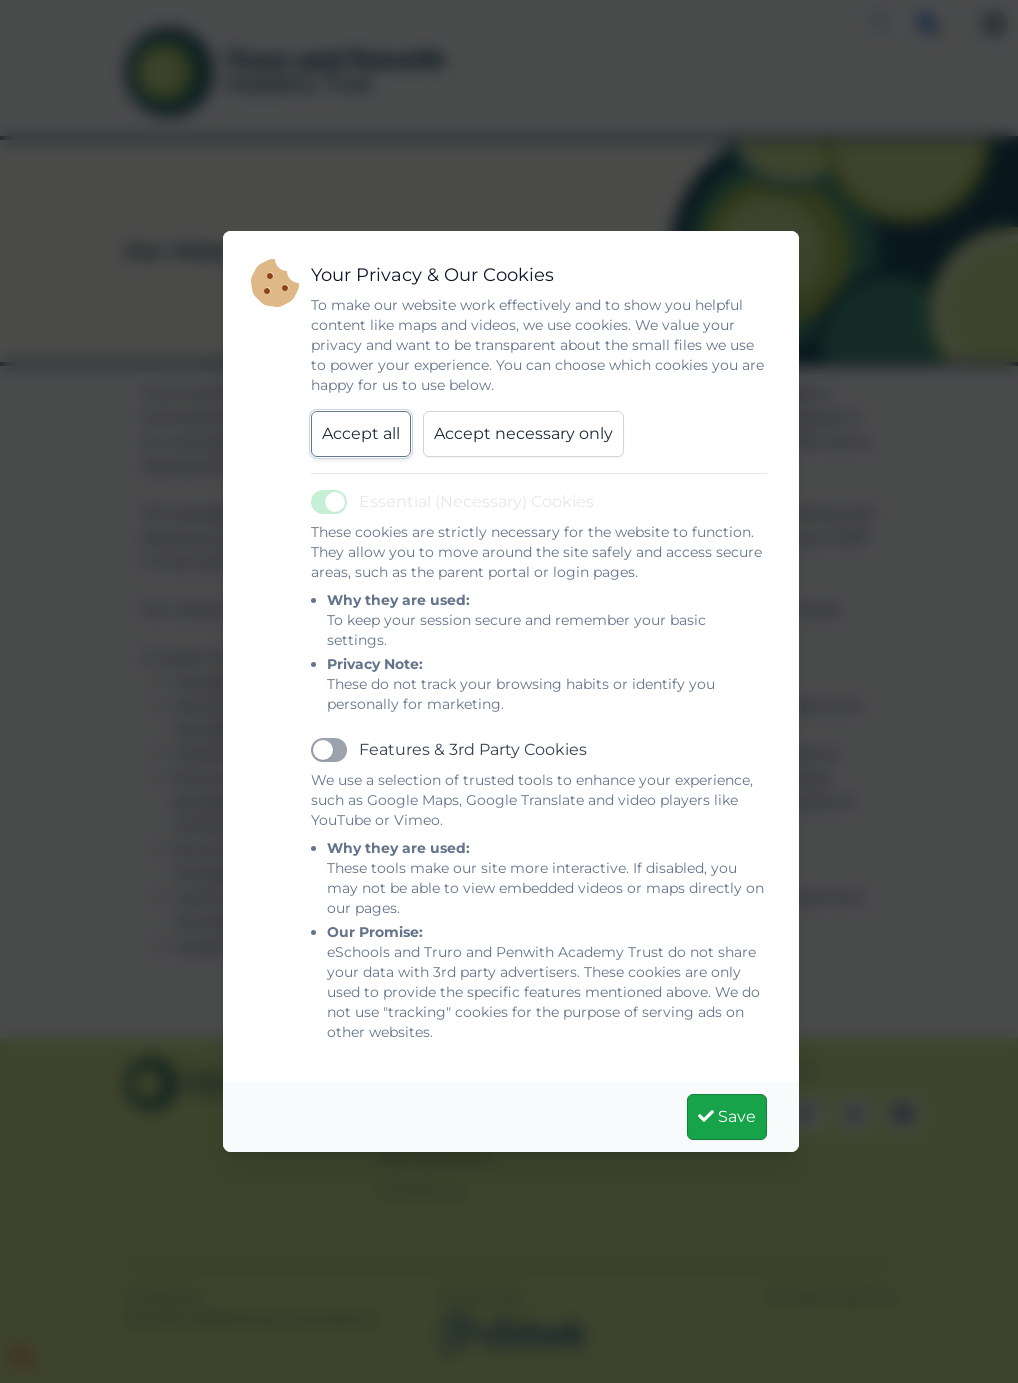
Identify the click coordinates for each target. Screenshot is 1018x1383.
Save (727, 1116)
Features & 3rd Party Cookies (473, 749)
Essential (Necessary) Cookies (476, 501)
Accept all (361, 433)
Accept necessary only (523, 433)
